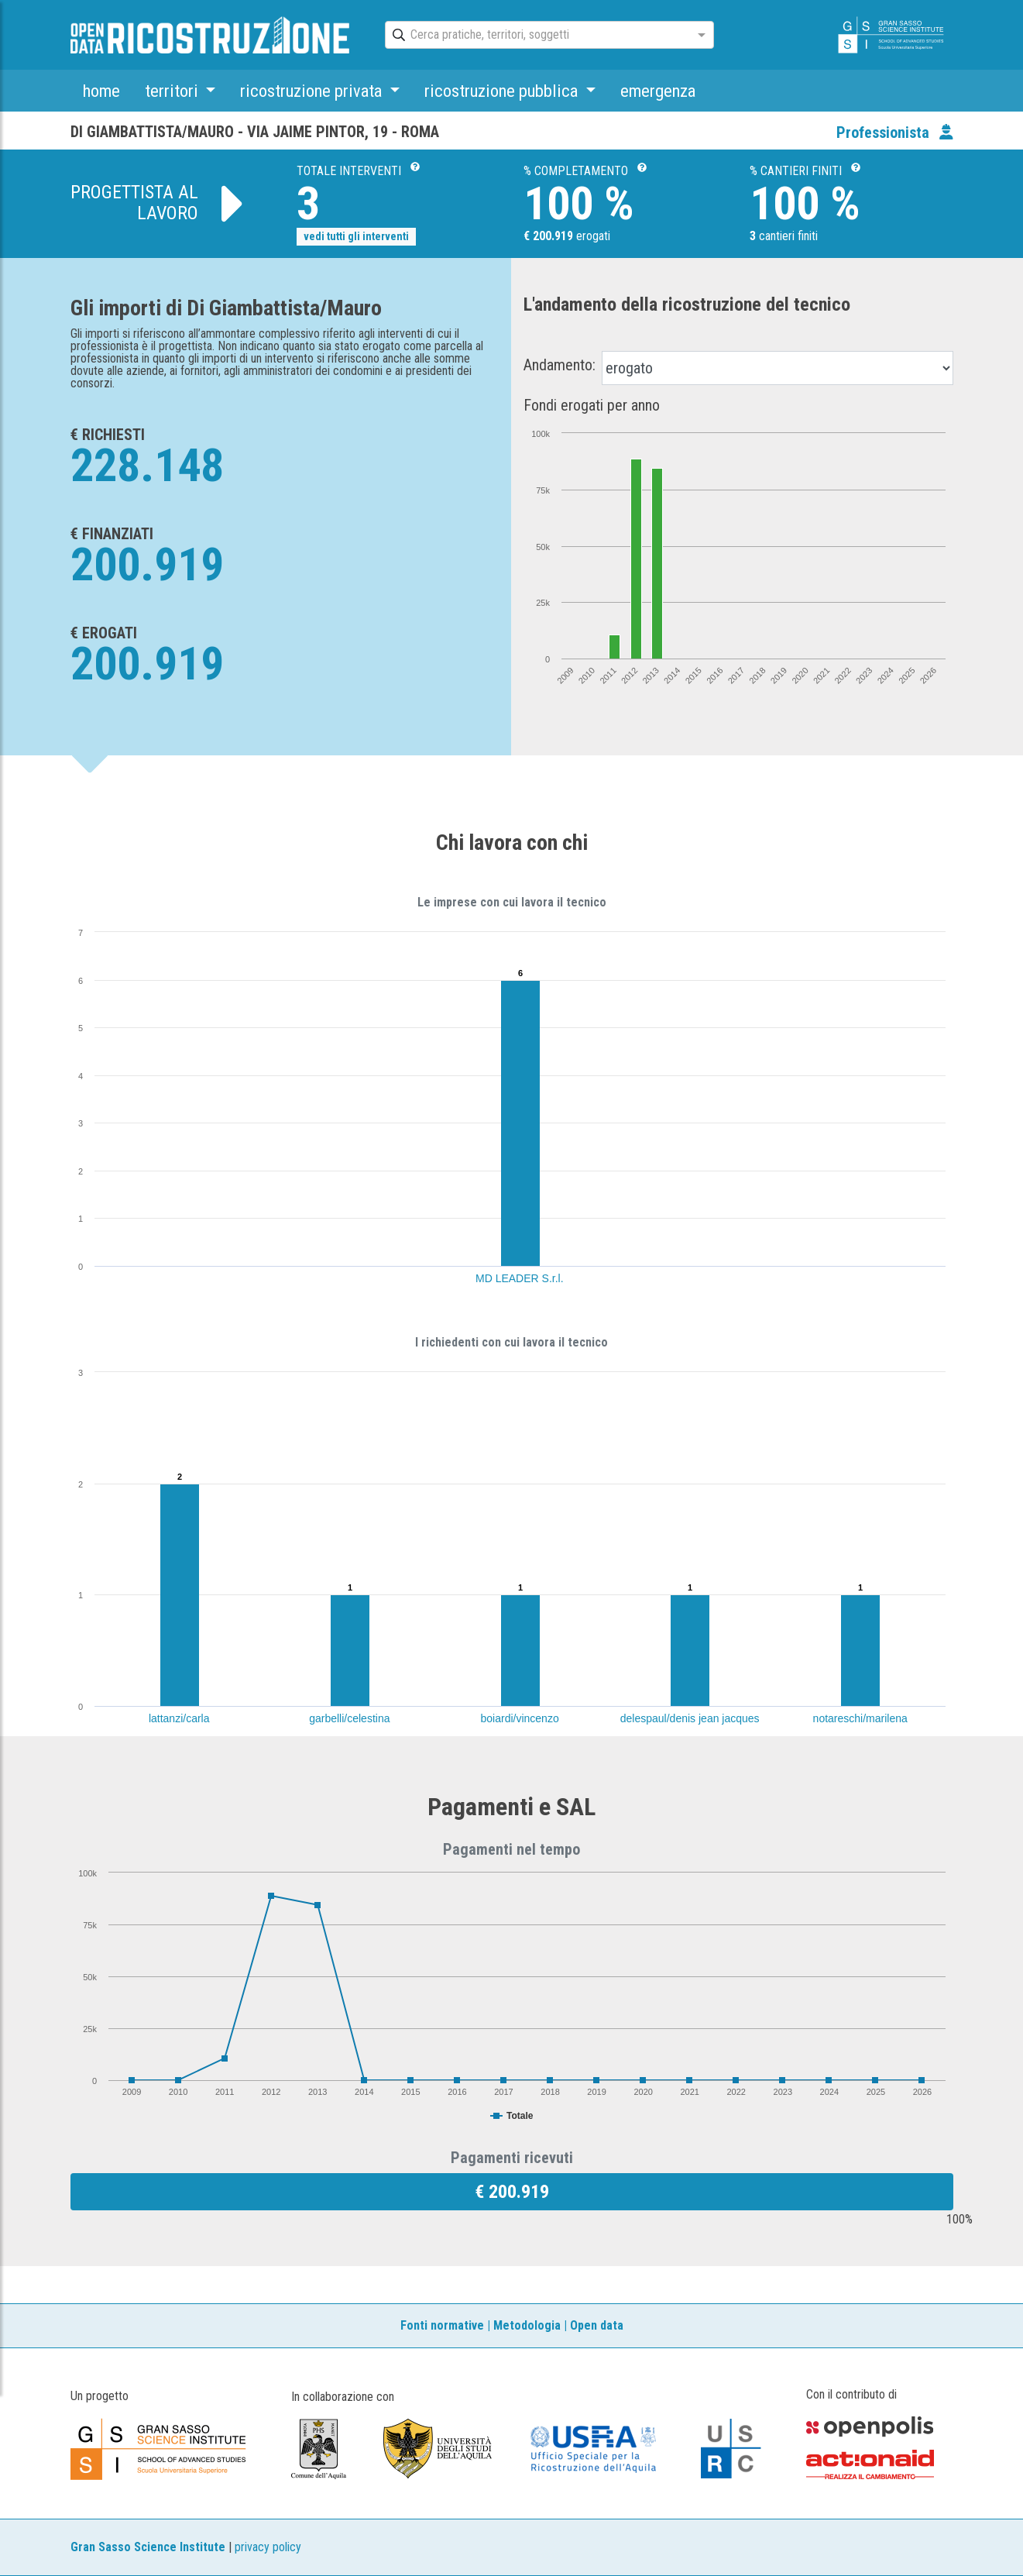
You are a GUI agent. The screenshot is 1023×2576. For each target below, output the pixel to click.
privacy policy (268, 2547)
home (101, 91)
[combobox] (535, 36)
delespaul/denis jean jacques (690, 1718)
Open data (596, 2325)
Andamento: (560, 365)
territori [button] (173, 91)
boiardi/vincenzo (520, 1718)
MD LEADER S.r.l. (519, 1278)
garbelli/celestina (349, 1718)
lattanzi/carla (179, 1718)
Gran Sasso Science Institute (147, 2547)
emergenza (657, 91)
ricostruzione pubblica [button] (503, 91)
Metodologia (527, 2325)
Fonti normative (442, 2325)
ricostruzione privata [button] (313, 91)
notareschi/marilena (860, 1718)
